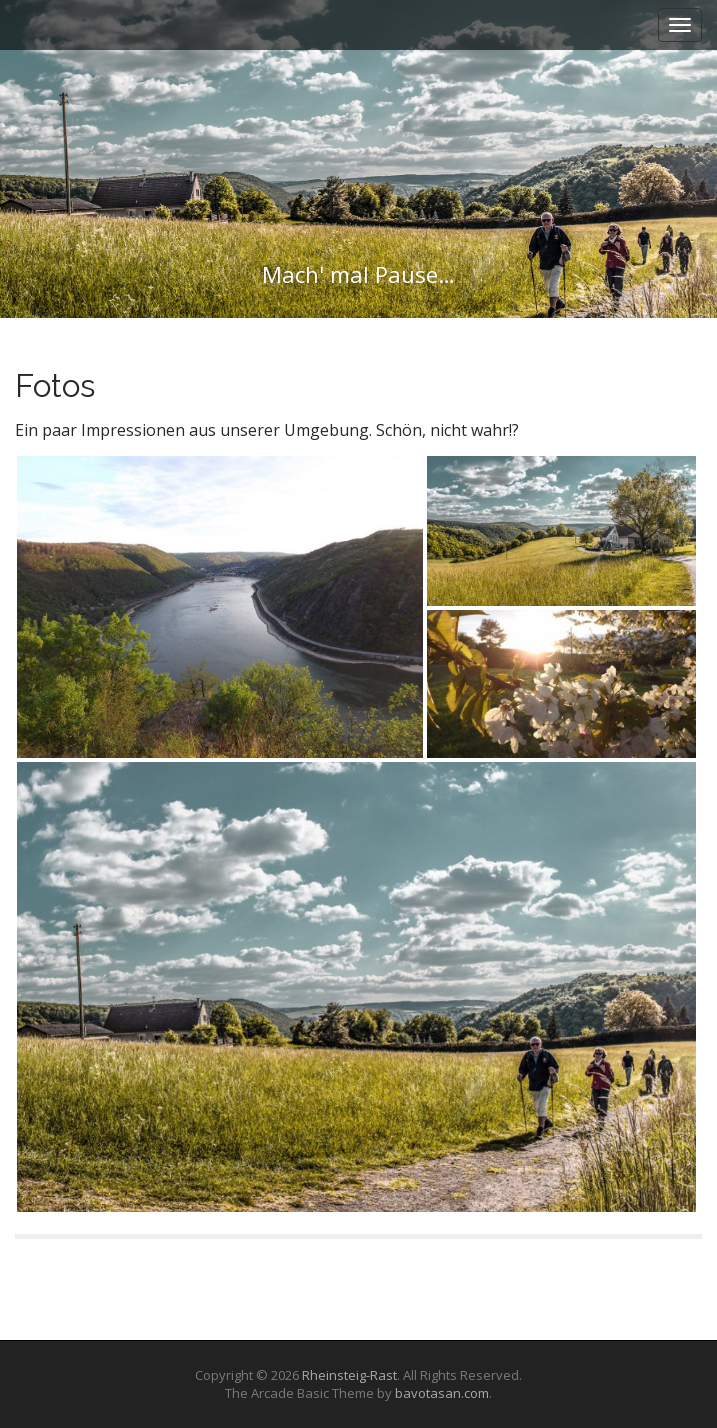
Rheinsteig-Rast (349, 1375)
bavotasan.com (442, 1393)
